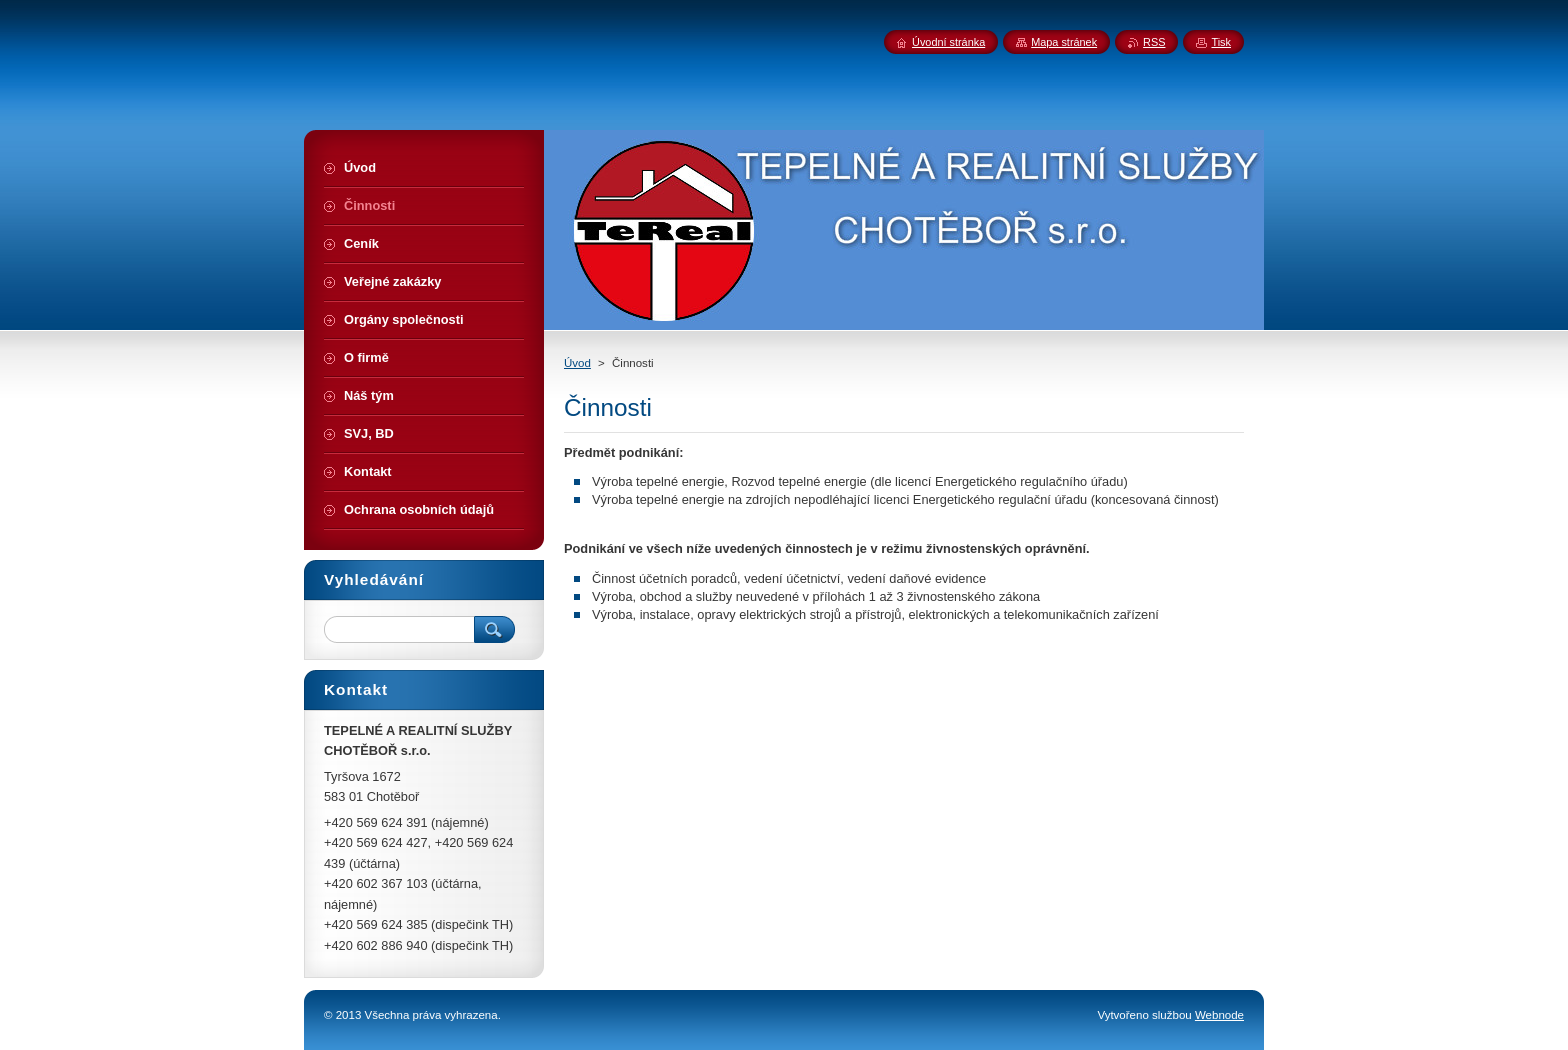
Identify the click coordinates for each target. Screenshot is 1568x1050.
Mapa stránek (1064, 42)
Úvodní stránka (948, 42)
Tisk (1221, 42)
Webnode (1219, 1015)
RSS (1154, 42)
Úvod (577, 363)
